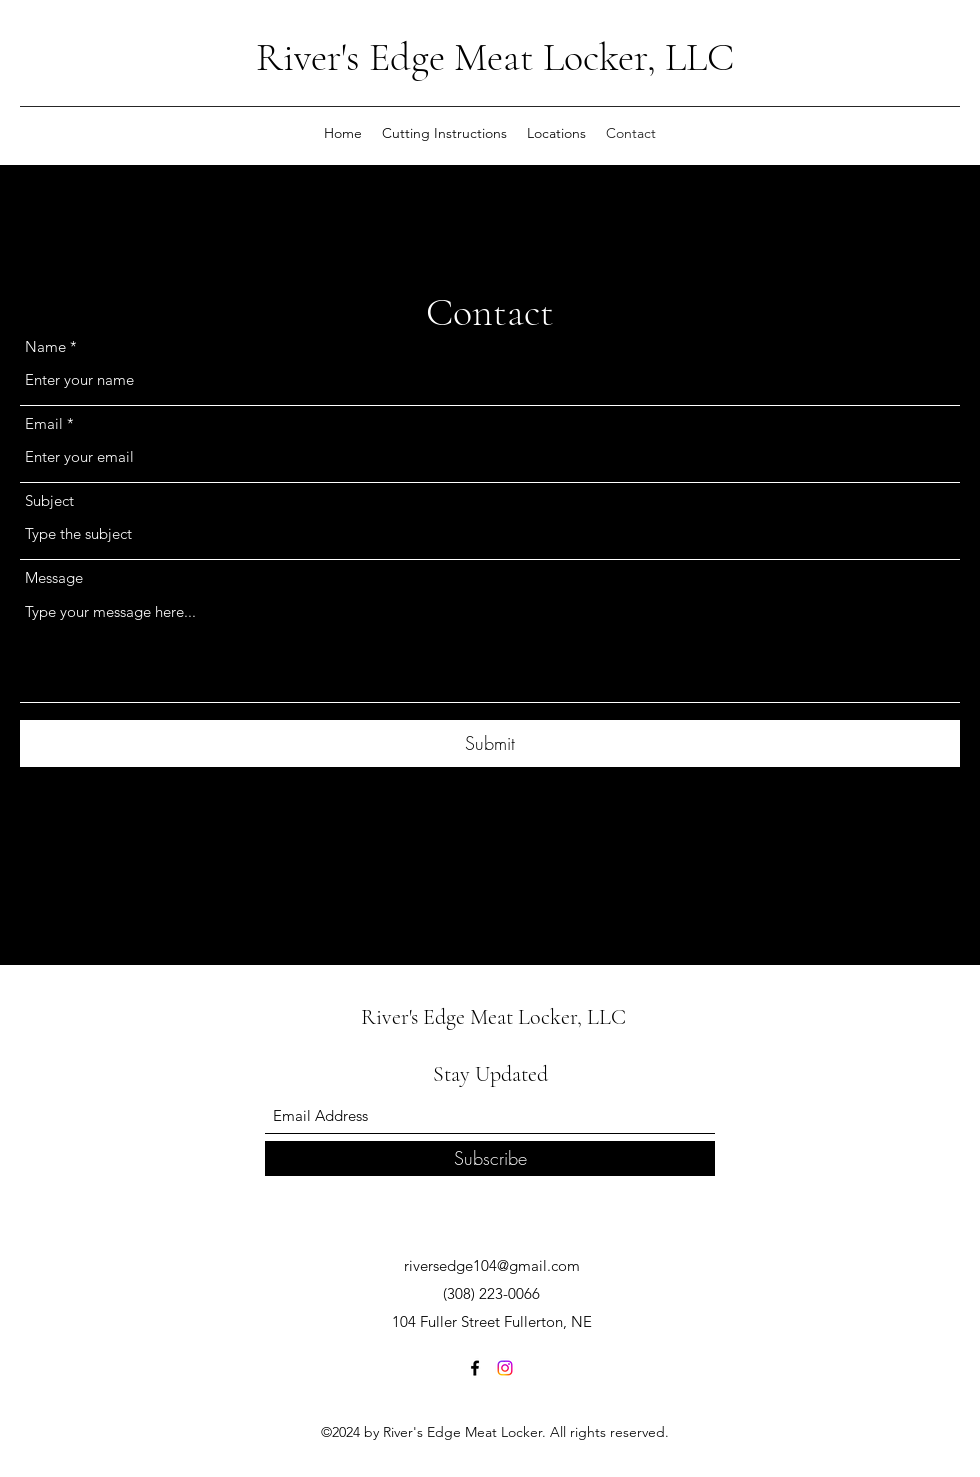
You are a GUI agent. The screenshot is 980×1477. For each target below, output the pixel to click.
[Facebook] (475, 1368)
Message (54, 577)
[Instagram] (505, 1368)
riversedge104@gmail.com (492, 1265)
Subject (49, 500)
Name (45, 346)
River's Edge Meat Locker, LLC (495, 57)
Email (44, 423)
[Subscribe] (490, 1158)
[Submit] (490, 743)
